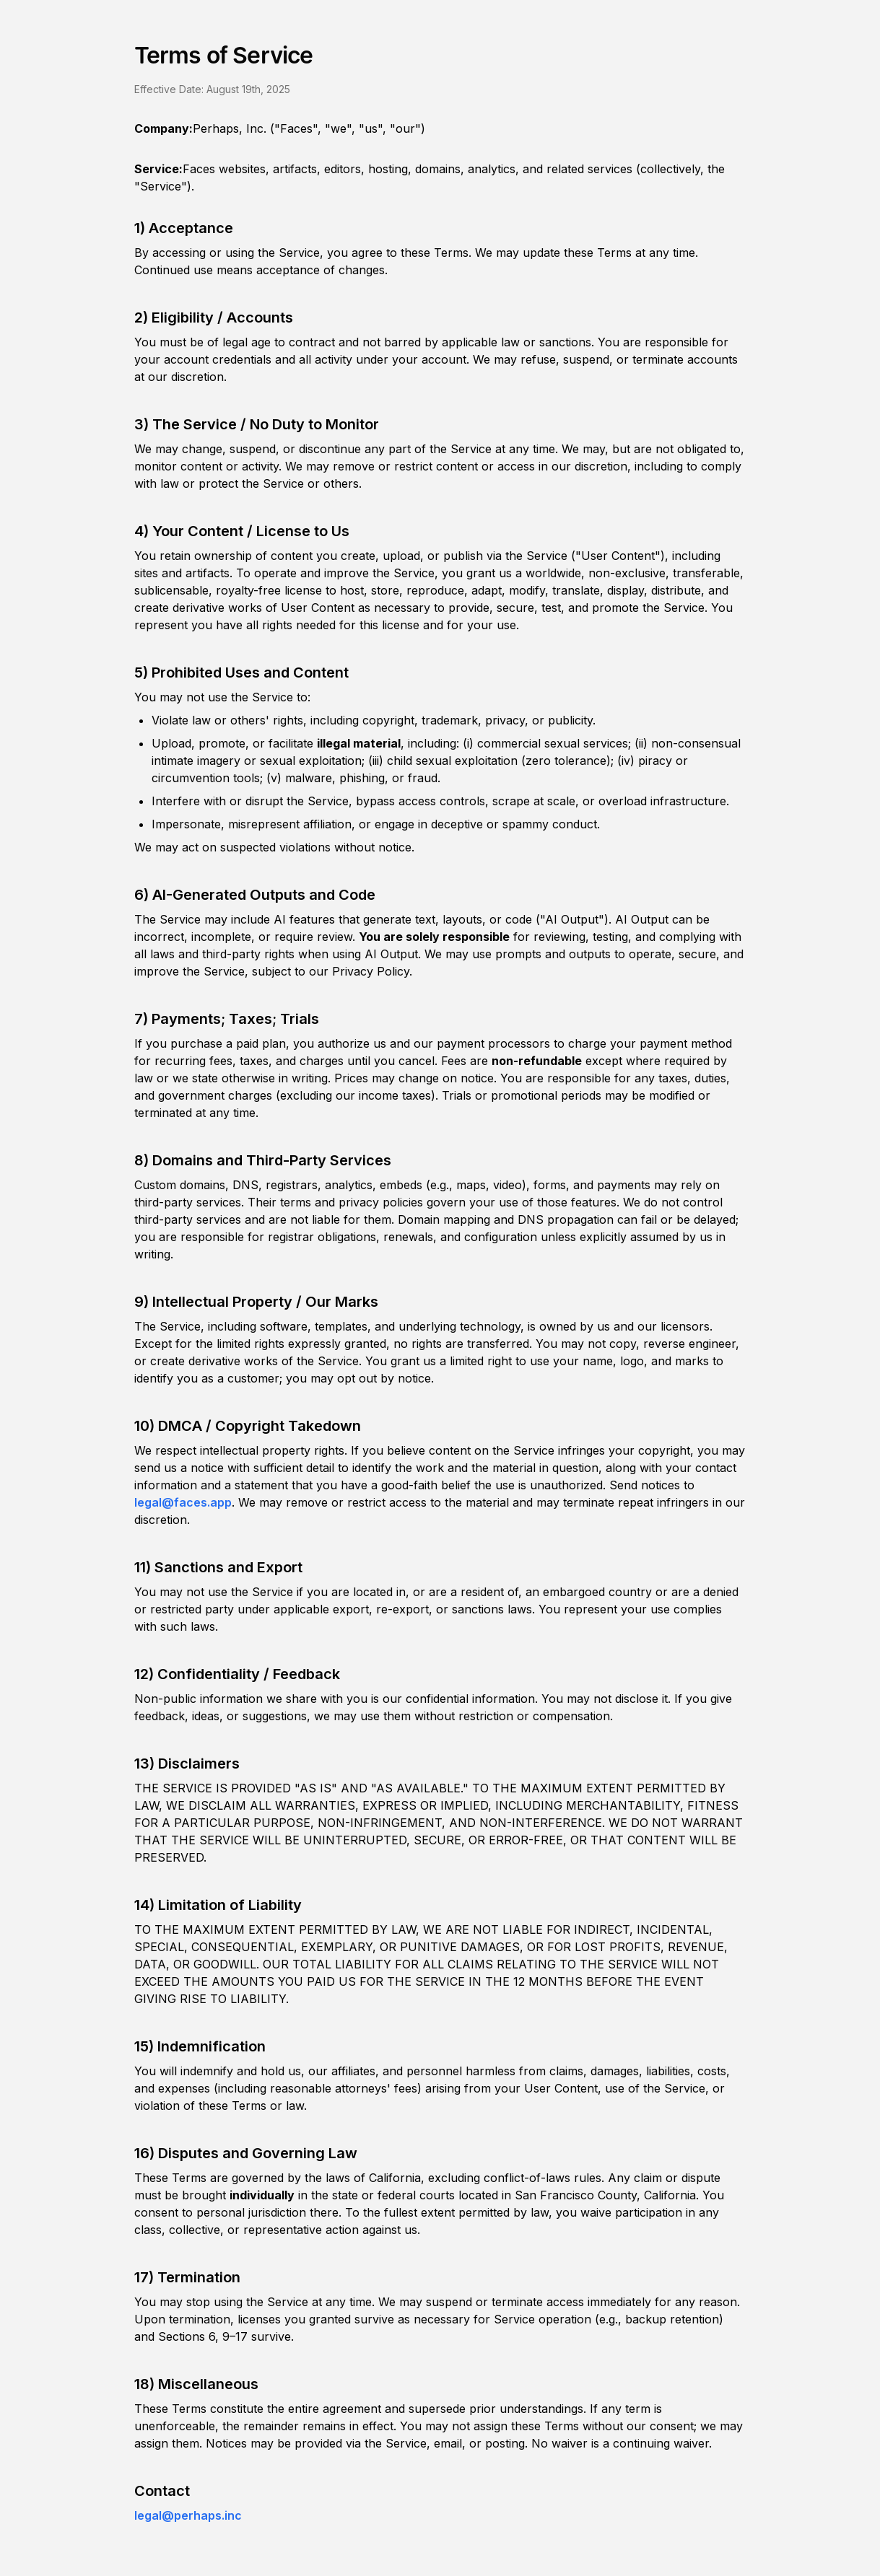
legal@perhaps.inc (188, 2515)
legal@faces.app (183, 1502)
